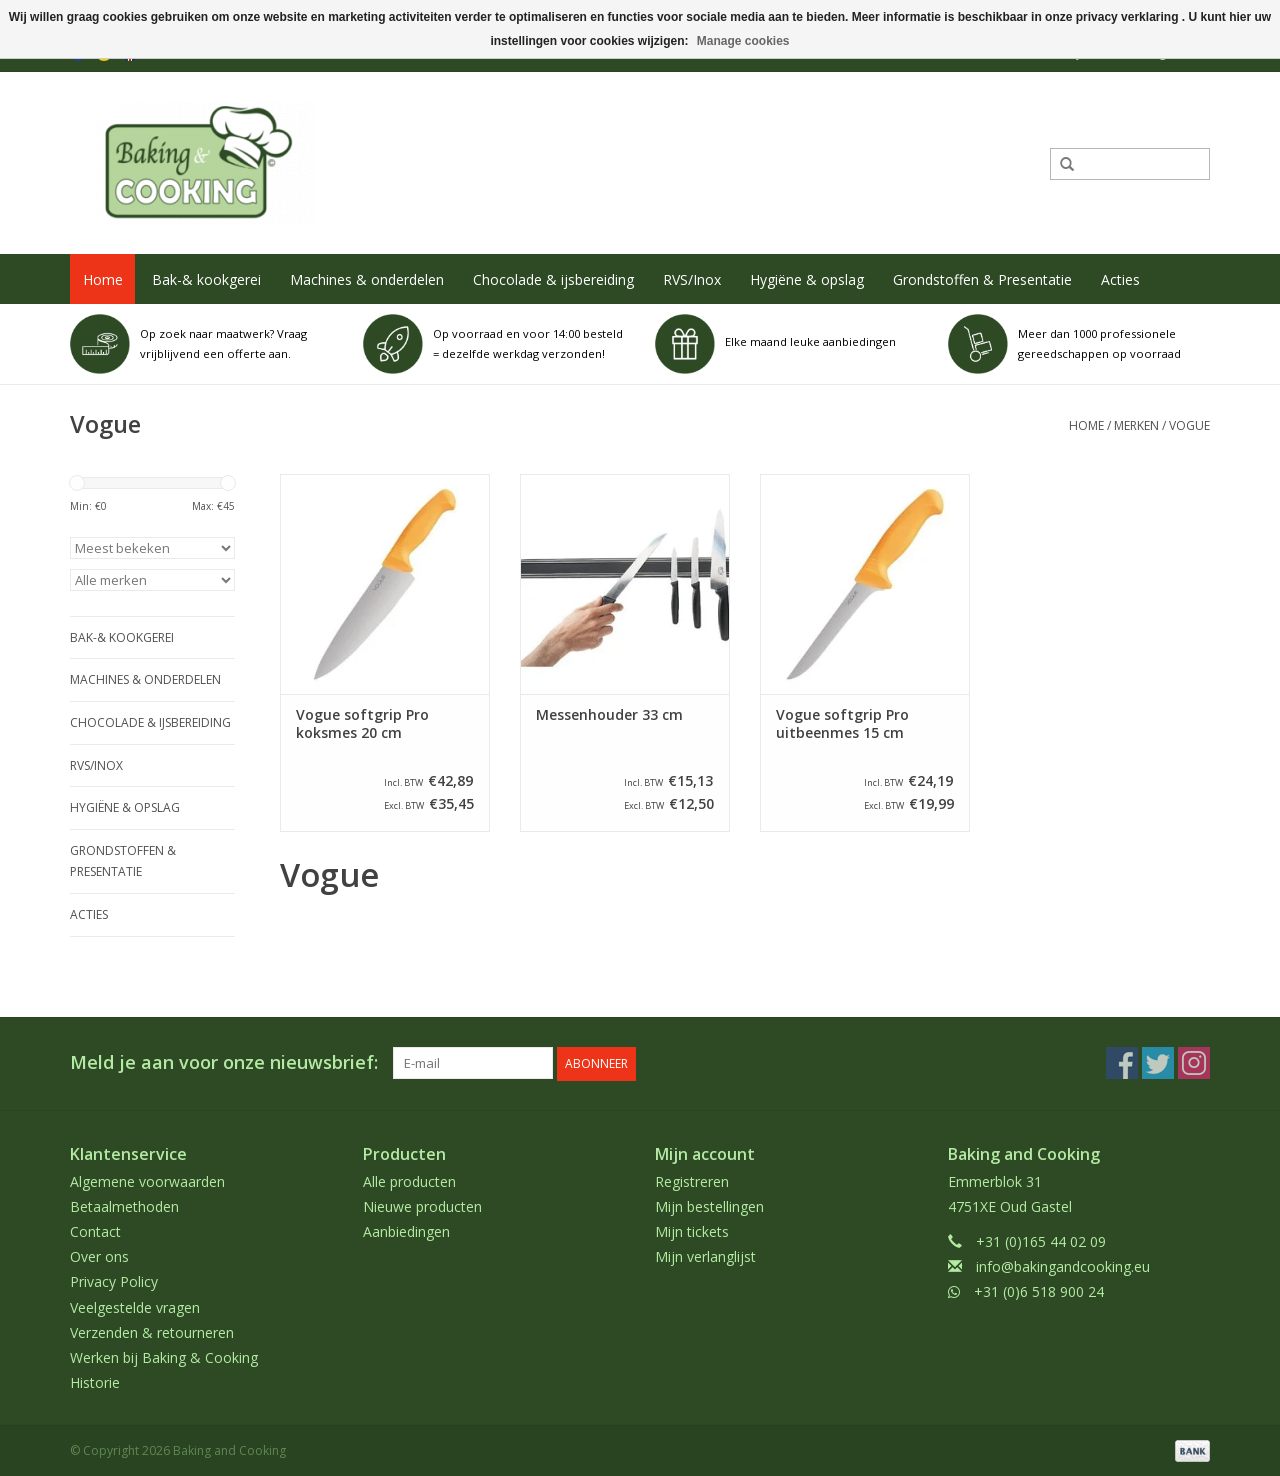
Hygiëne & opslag (807, 279)
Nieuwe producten (422, 1205)
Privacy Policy (114, 1280)
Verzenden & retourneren (152, 1331)
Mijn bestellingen (709, 1205)
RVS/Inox (692, 279)
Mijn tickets (692, 1230)
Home (103, 279)
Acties (1120, 279)
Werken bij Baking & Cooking (164, 1356)
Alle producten (409, 1179)
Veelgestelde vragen (135, 1305)
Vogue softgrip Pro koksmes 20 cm (362, 724)
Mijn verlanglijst (705, 1255)
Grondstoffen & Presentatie (982, 279)
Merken (1136, 425)
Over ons (99, 1255)
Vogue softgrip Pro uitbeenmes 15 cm (842, 724)
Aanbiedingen (406, 1230)
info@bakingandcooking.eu (1063, 1265)
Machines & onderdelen (367, 279)
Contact (95, 1230)
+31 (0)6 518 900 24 (1039, 1290)
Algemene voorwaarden (147, 1179)
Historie (95, 1381)
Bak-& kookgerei (206, 279)
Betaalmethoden (124, 1205)
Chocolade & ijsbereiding (553, 279)
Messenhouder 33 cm (609, 715)
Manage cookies (743, 41)
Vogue (1189, 425)
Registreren (692, 1179)
